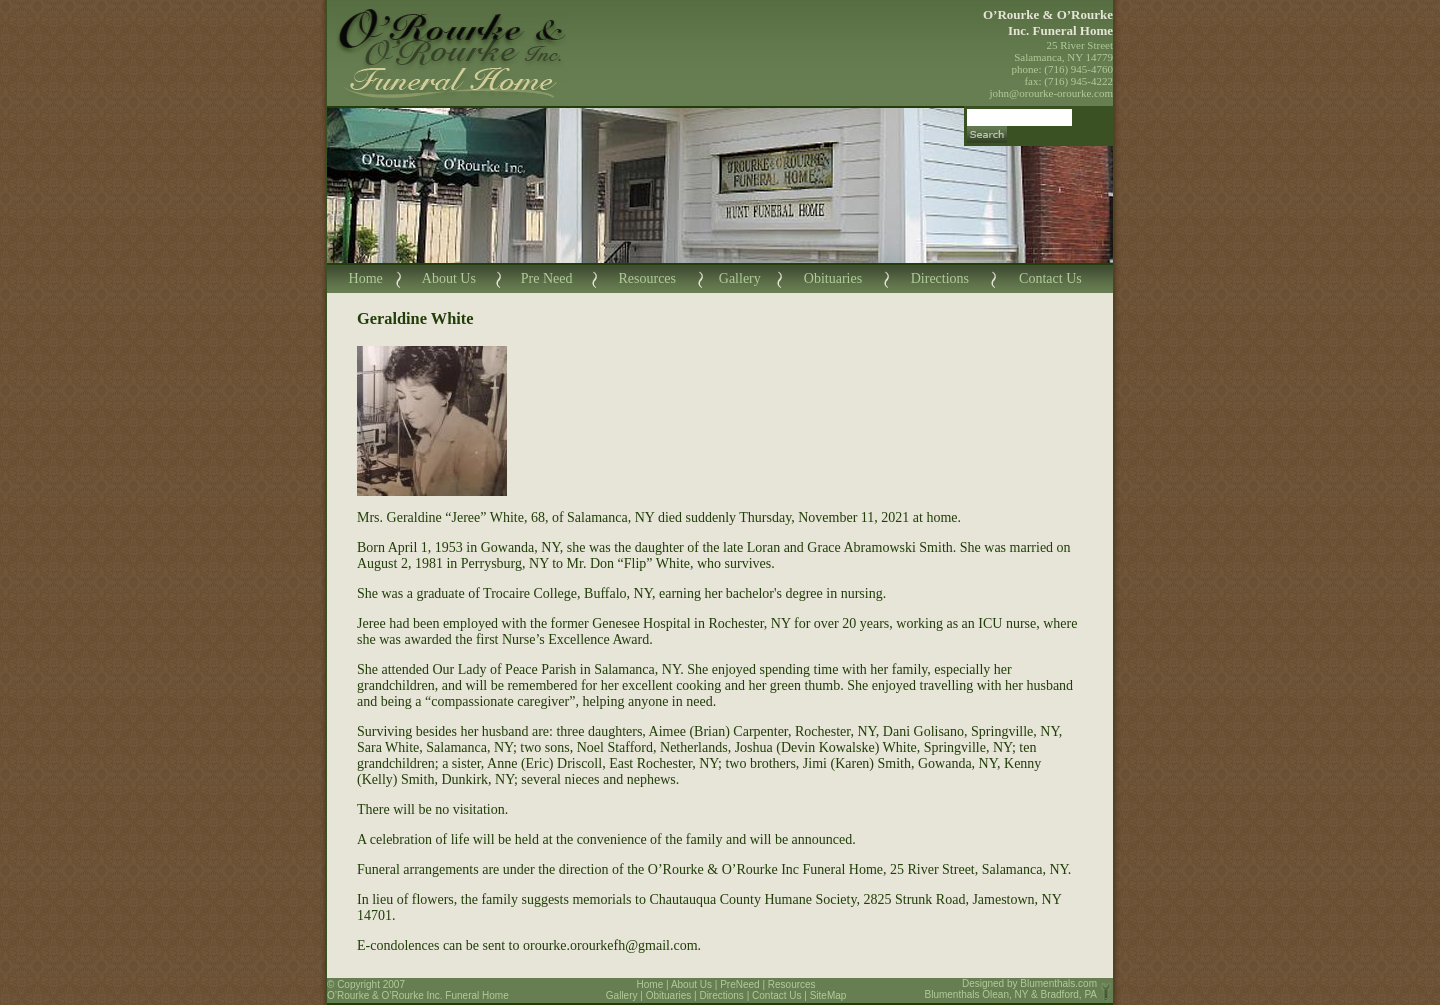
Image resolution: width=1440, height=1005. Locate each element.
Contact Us (1050, 278)
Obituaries (833, 278)
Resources (647, 278)
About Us (449, 278)
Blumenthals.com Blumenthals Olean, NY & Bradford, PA (1011, 989)
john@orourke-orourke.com (1051, 93)
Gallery (740, 278)
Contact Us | (781, 995)
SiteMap (828, 995)
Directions (940, 278)
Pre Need (547, 278)
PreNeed (739, 984)
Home (366, 278)
